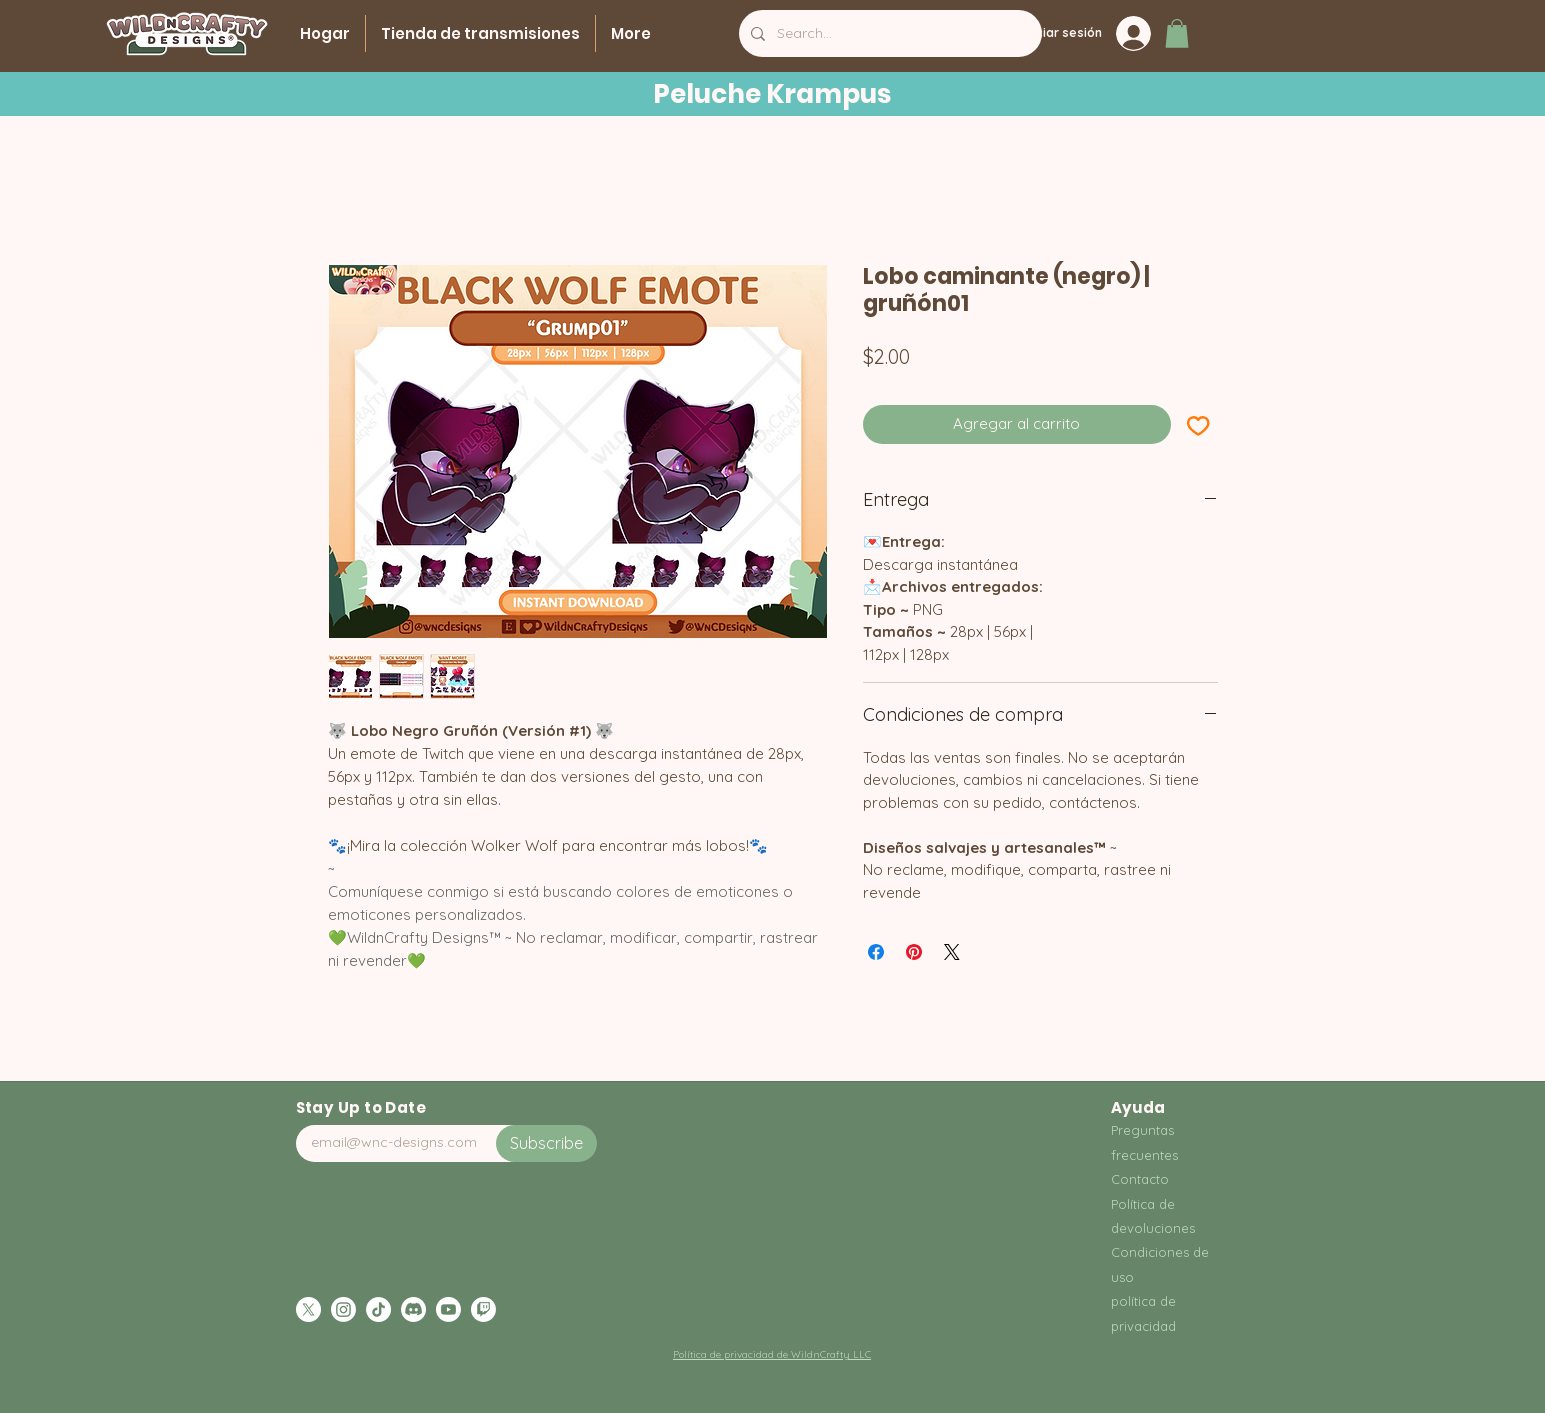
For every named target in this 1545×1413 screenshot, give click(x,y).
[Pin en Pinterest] (914, 952)
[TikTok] (378, 1309)
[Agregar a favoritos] (1198, 424)
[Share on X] (952, 952)
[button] (1177, 33)
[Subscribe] (546, 1143)
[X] (308, 1309)
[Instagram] (343, 1309)
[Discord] (413, 1309)
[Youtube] (448, 1309)
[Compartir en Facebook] (876, 952)
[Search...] (888, 33)
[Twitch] (483, 1309)
